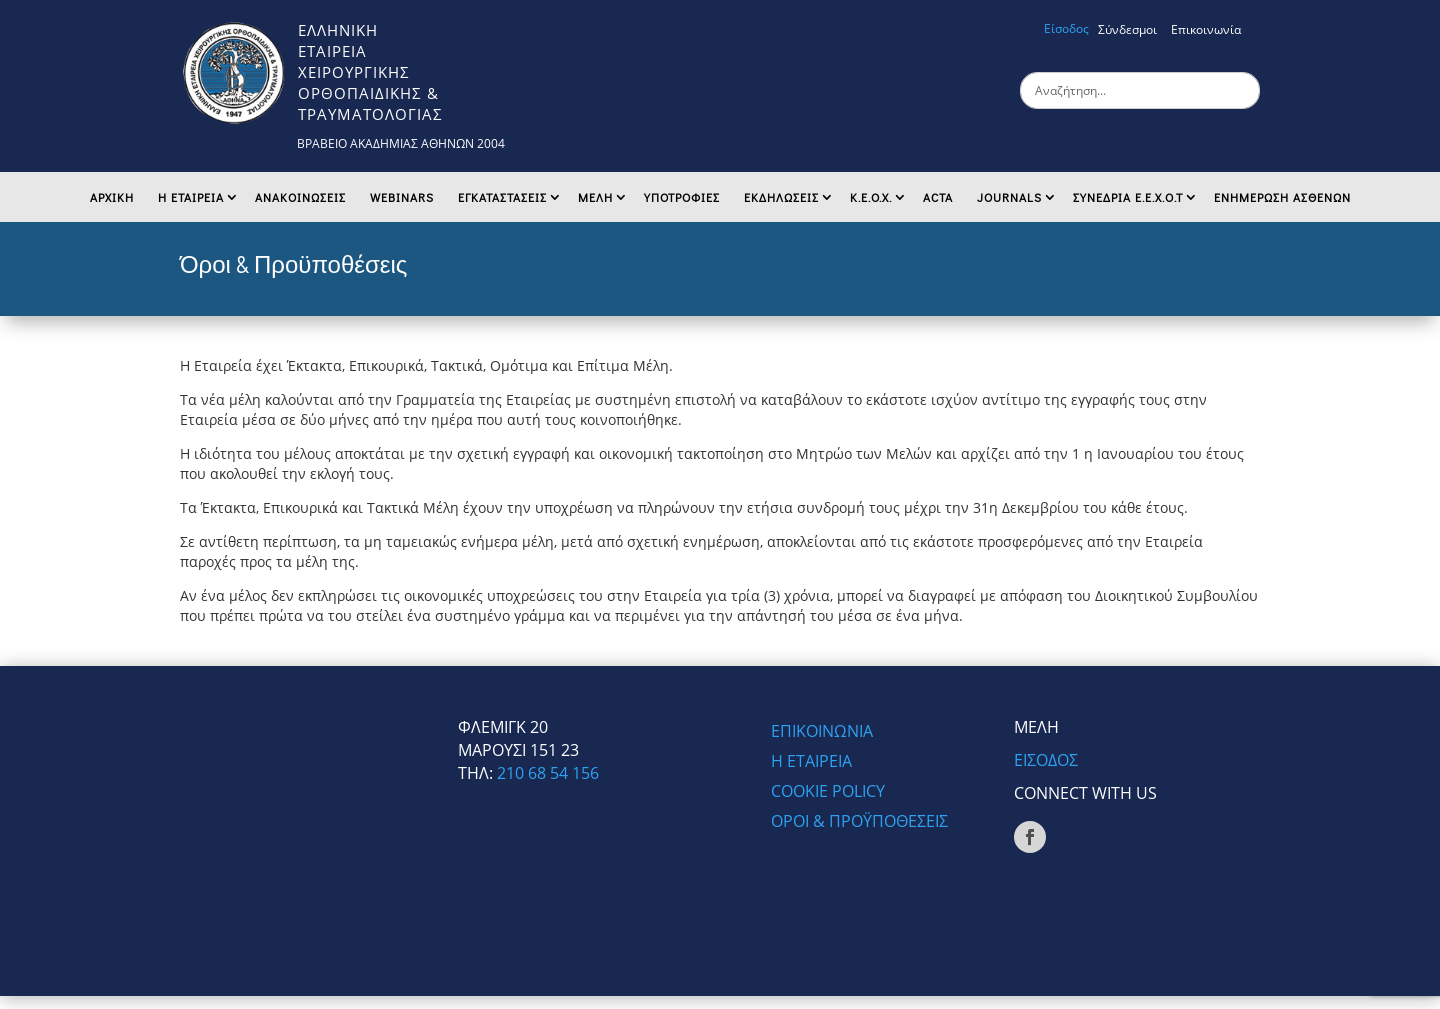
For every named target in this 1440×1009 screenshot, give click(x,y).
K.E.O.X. (871, 197)
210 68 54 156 (548, 773)
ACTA (938, 197)
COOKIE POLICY (828, 793)
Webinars (402, 197)
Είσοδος (1066, 28)
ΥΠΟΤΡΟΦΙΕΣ (682, 197)
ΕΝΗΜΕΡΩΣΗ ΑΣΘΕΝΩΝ (1282, 197)
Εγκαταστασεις (502, 197)
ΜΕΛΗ (595, 197)
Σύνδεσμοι (1127, 29)
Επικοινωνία (1206, 29)
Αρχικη (112, 197)
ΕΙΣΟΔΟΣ (1046, 760)
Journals (1009, 197)
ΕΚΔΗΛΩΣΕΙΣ (781, 197)
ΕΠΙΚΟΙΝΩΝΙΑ (822, 733)
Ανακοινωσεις (300, 197)
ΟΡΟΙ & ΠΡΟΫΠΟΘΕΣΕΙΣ (859, 823)
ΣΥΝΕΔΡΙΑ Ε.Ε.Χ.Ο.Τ (1128, 197)
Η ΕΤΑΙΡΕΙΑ (191, 197)
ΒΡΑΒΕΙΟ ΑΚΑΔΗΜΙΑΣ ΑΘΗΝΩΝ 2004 (401, 143)
